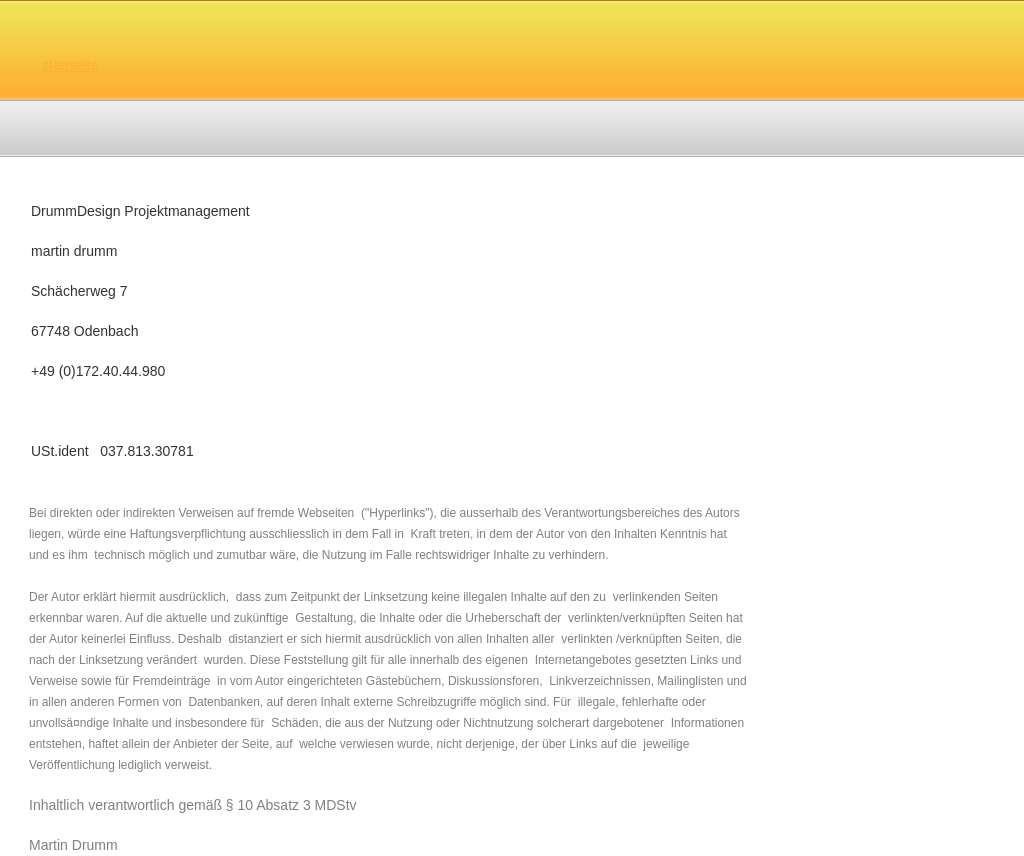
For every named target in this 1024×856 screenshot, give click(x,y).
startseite (70, 65)
